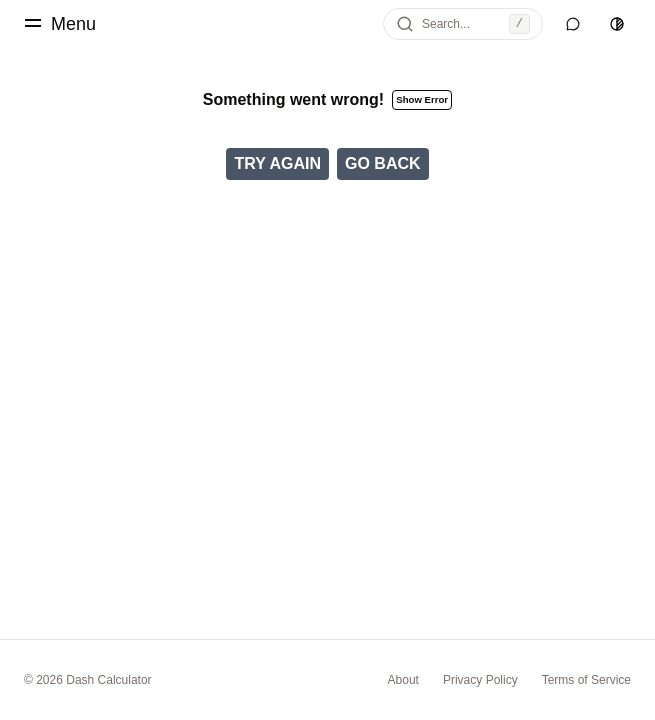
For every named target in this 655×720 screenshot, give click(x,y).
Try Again (277, 163)
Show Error (422, 99)
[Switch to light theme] (617, 24)
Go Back (383, 163)
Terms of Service (586, 680)
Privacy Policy (480, 680)
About (403, 680)
